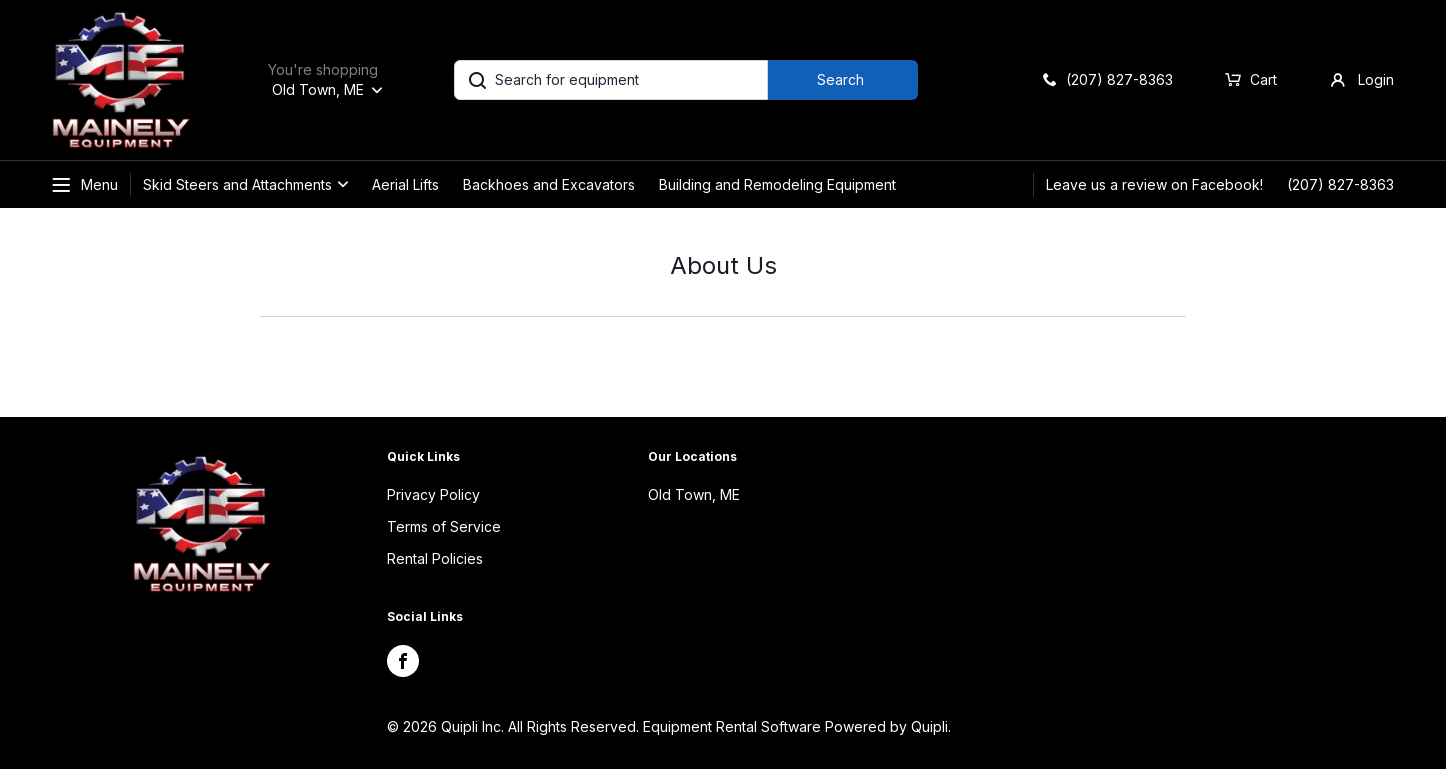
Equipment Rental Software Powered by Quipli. (797, 726)
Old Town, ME (694, 494)
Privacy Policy (433, 494)
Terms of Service (444, 526)
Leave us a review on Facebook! (1154, 184)
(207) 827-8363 (1340, 184)
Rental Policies (435, 558)
